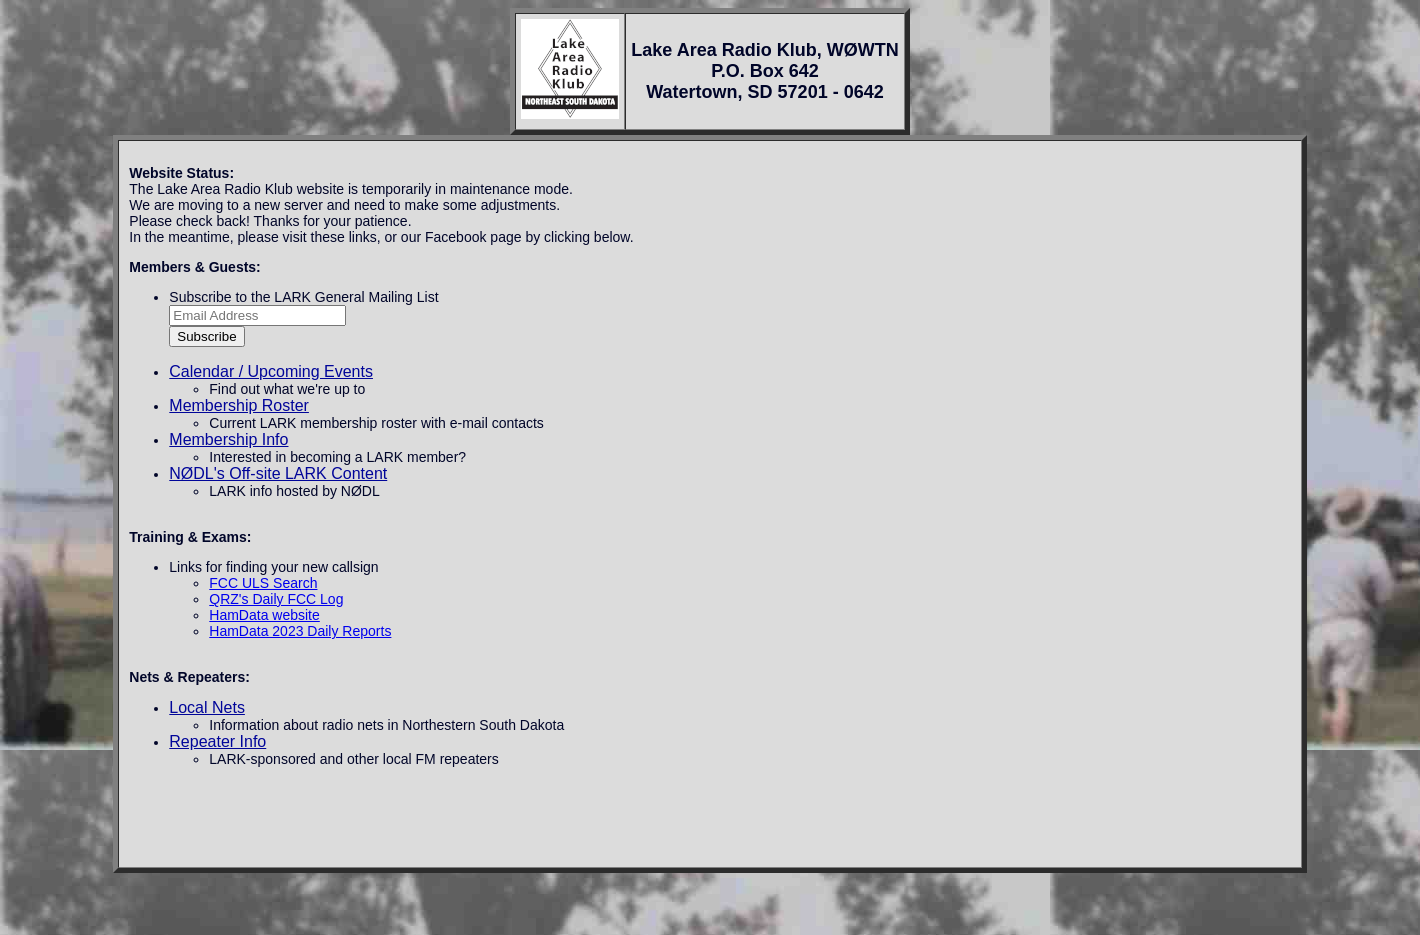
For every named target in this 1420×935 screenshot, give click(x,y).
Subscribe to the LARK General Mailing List (303, 297)
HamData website (264, 615)
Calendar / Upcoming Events (271, 371)
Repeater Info (217, 741)
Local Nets (207, 707)
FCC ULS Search (263, 583)
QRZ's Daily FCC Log (276, 599)
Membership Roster (239, 405)
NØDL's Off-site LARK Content (278, 473)
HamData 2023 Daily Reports (300, 631)
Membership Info (228, 439)
